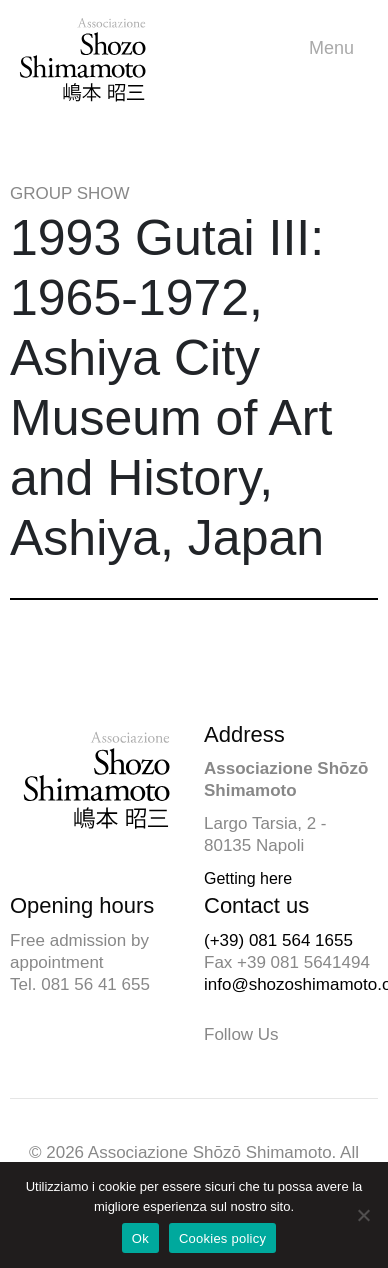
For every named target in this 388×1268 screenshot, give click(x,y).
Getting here (248, 878)
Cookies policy (222, 1238)
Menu (336, 48)
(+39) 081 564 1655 (278, 940)
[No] (363, 1215)
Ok (140, 1238)
